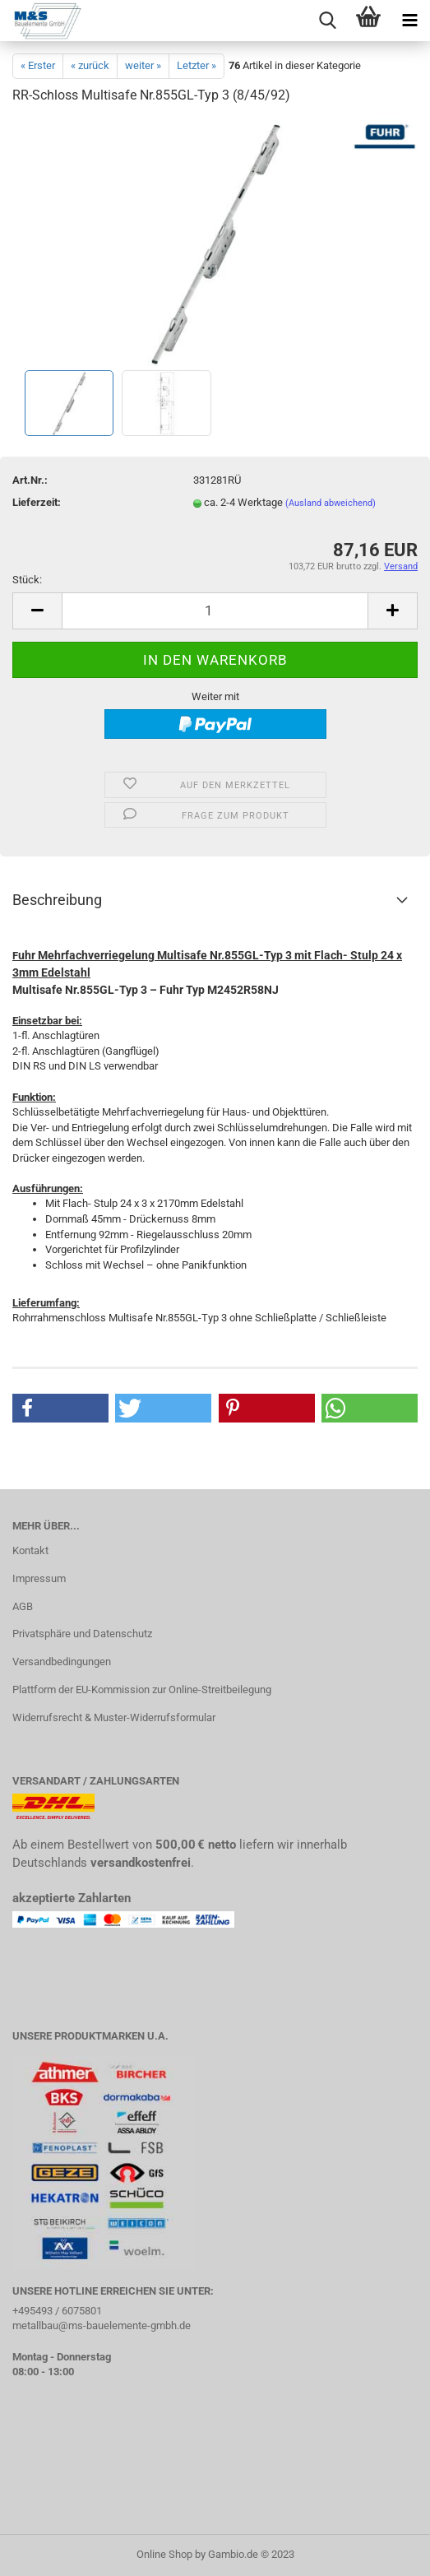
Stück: (27, 579)
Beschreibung (57, 899)
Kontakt (30, 1550)
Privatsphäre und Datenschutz (82, 1633)
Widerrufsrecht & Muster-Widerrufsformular (113, 1717)
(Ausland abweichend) (330, 503)
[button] (60, 1408)
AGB (22, 1606)
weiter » (143, 65)
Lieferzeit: (36, 502)
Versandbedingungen (61, 1661)
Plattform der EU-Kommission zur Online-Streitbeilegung (141, 1689)
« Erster (38, 65)
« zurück (90, 65)
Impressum (39, 1578)
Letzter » (196, 65)
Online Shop (164, 2554)
